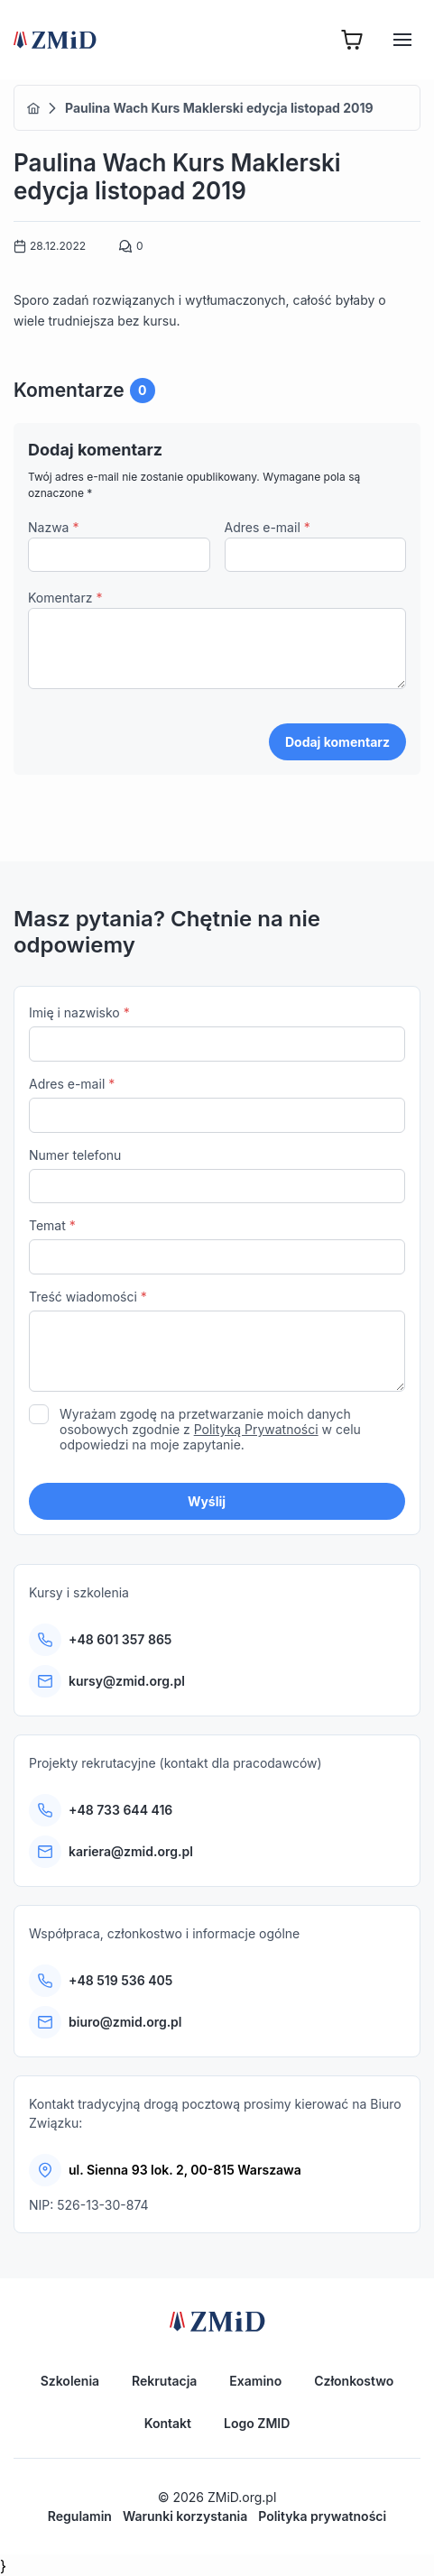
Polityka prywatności (322, 2516)
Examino (255, 2380)
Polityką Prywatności (256, 1429)
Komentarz (65, 597)
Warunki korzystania (185, 2516)
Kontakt (167, 2423)
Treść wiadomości (217, 1342)
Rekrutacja (164, 2380)
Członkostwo (353, 2380)
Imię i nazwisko (217, 1033)
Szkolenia (70, 2380)
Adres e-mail (267, 527)
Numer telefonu (217, 1175)
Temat (217, 1246)
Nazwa (53, 527)
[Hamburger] (402, 40)
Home (33, 108)
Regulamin (80, 2516)
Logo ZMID (257, 2423)
